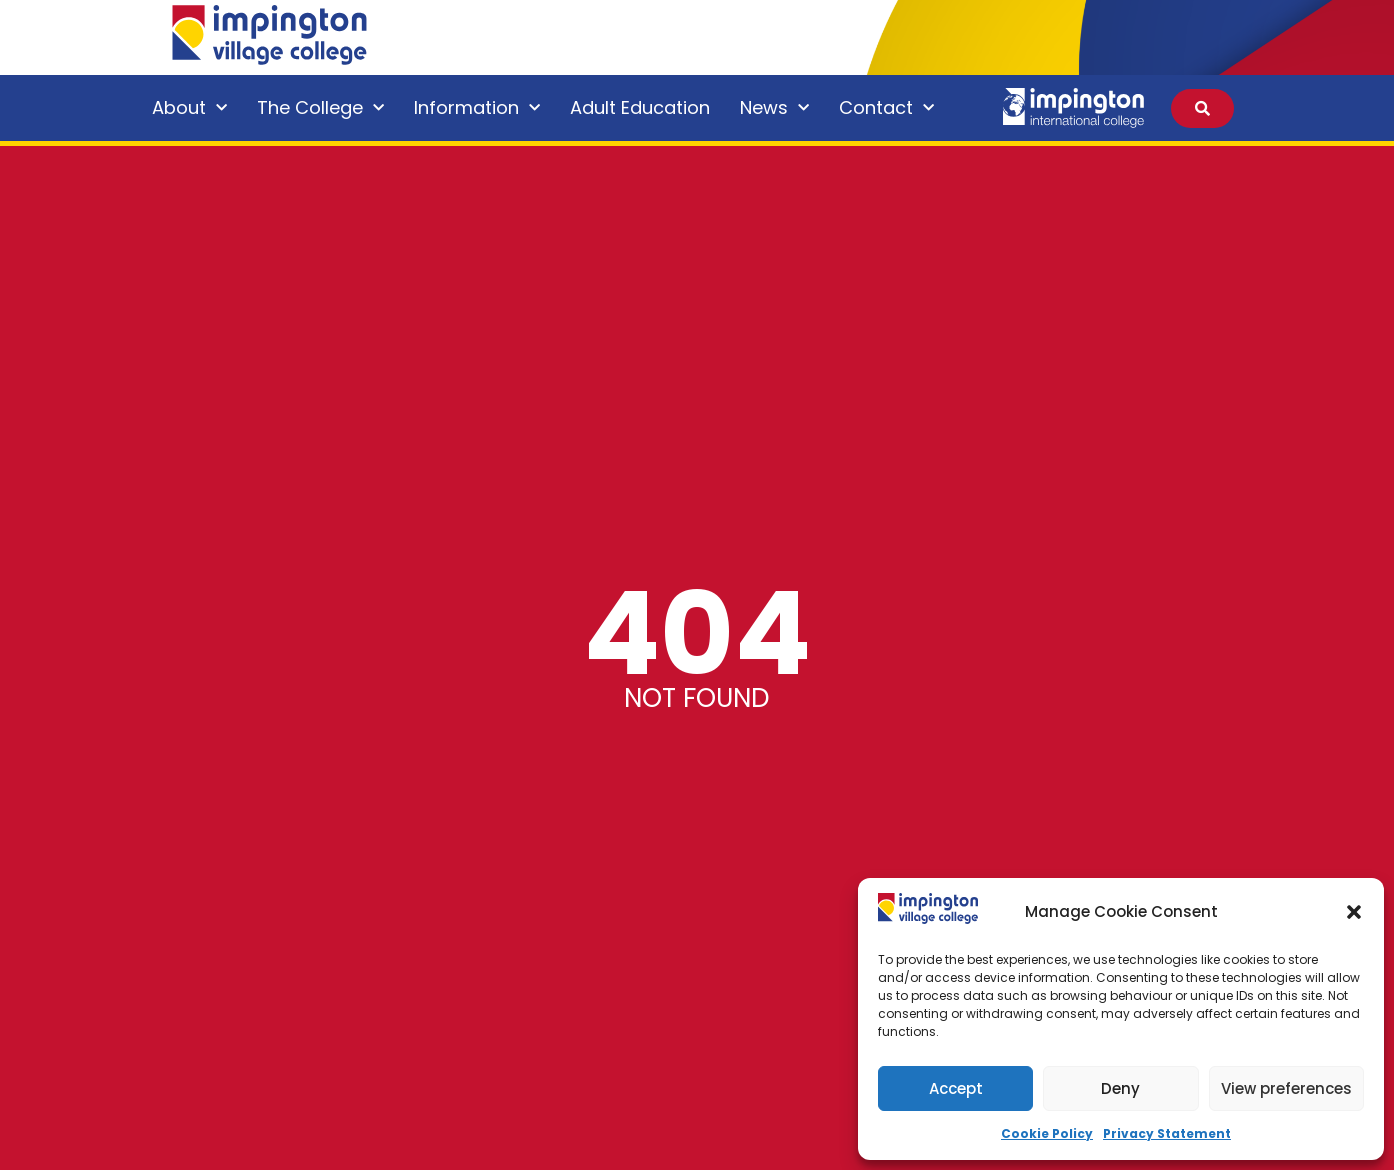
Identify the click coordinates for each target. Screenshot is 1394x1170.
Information (477, 108)
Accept (956, 1088)
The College (320, 108)
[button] (1354, 912)
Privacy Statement (1167, 1133)
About (189, 108)
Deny (1120, 1088)
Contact (886, 108)
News (774, 108)
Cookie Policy (1047, 1133)
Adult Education (640, 107)
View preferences (1286, 1088)
